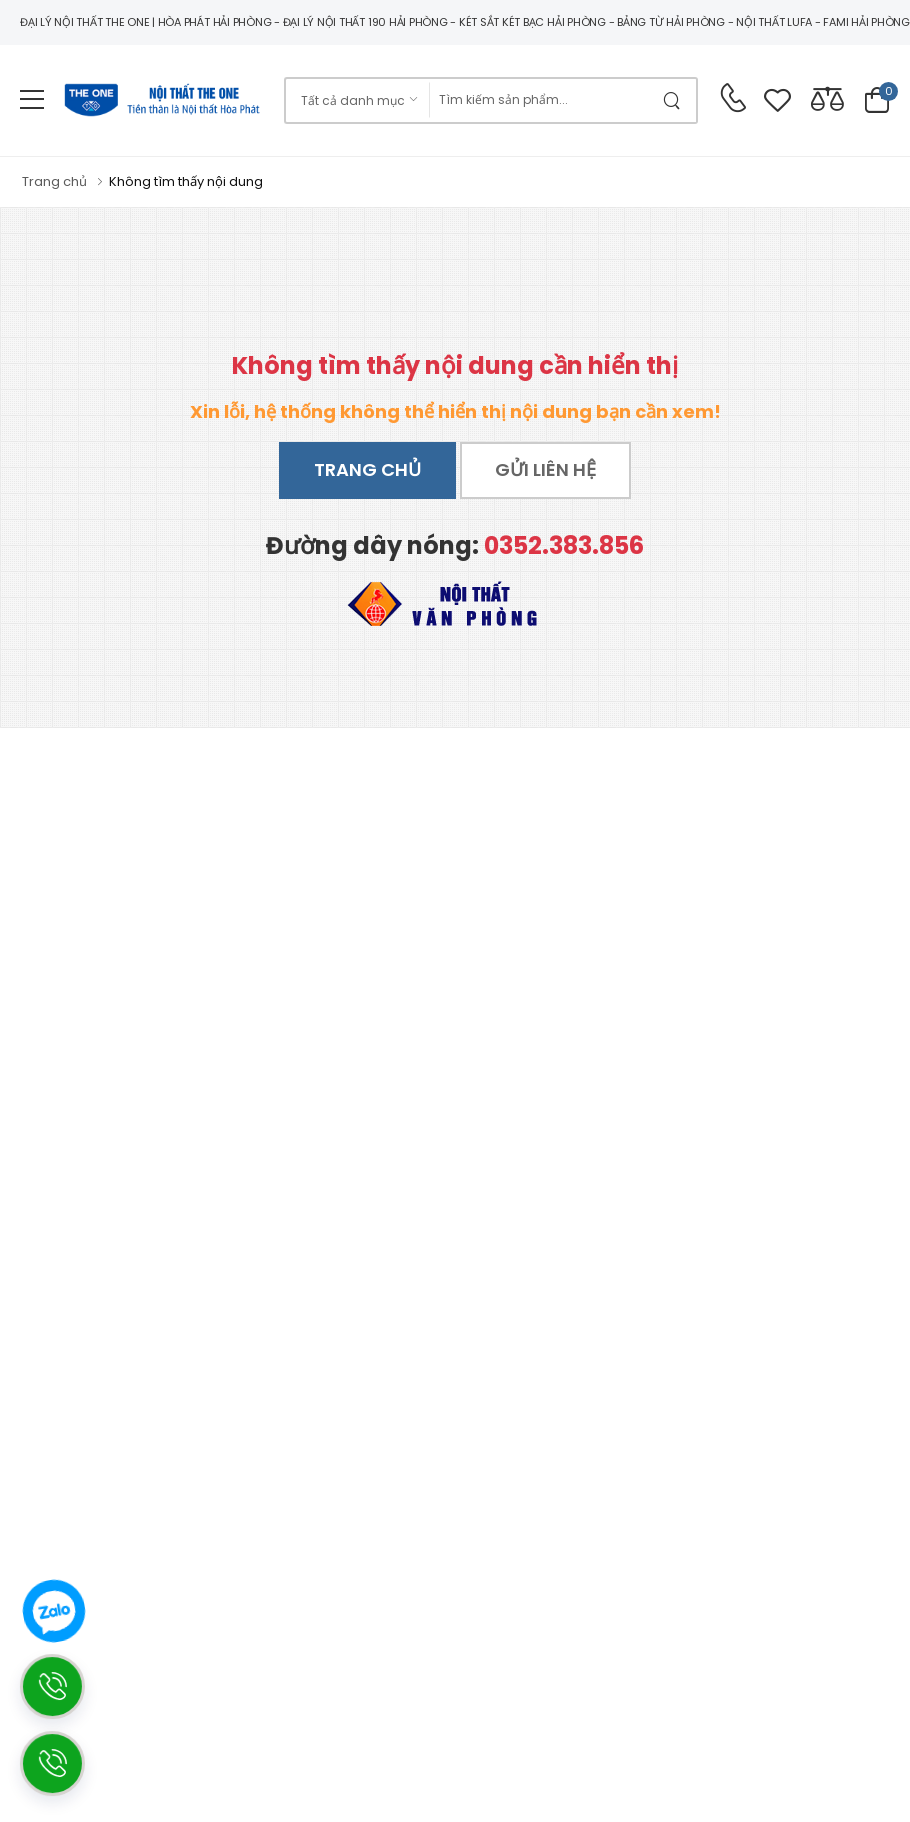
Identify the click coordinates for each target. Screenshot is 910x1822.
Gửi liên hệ (545, 469)
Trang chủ (367, 469)
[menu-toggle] (32, 100)
